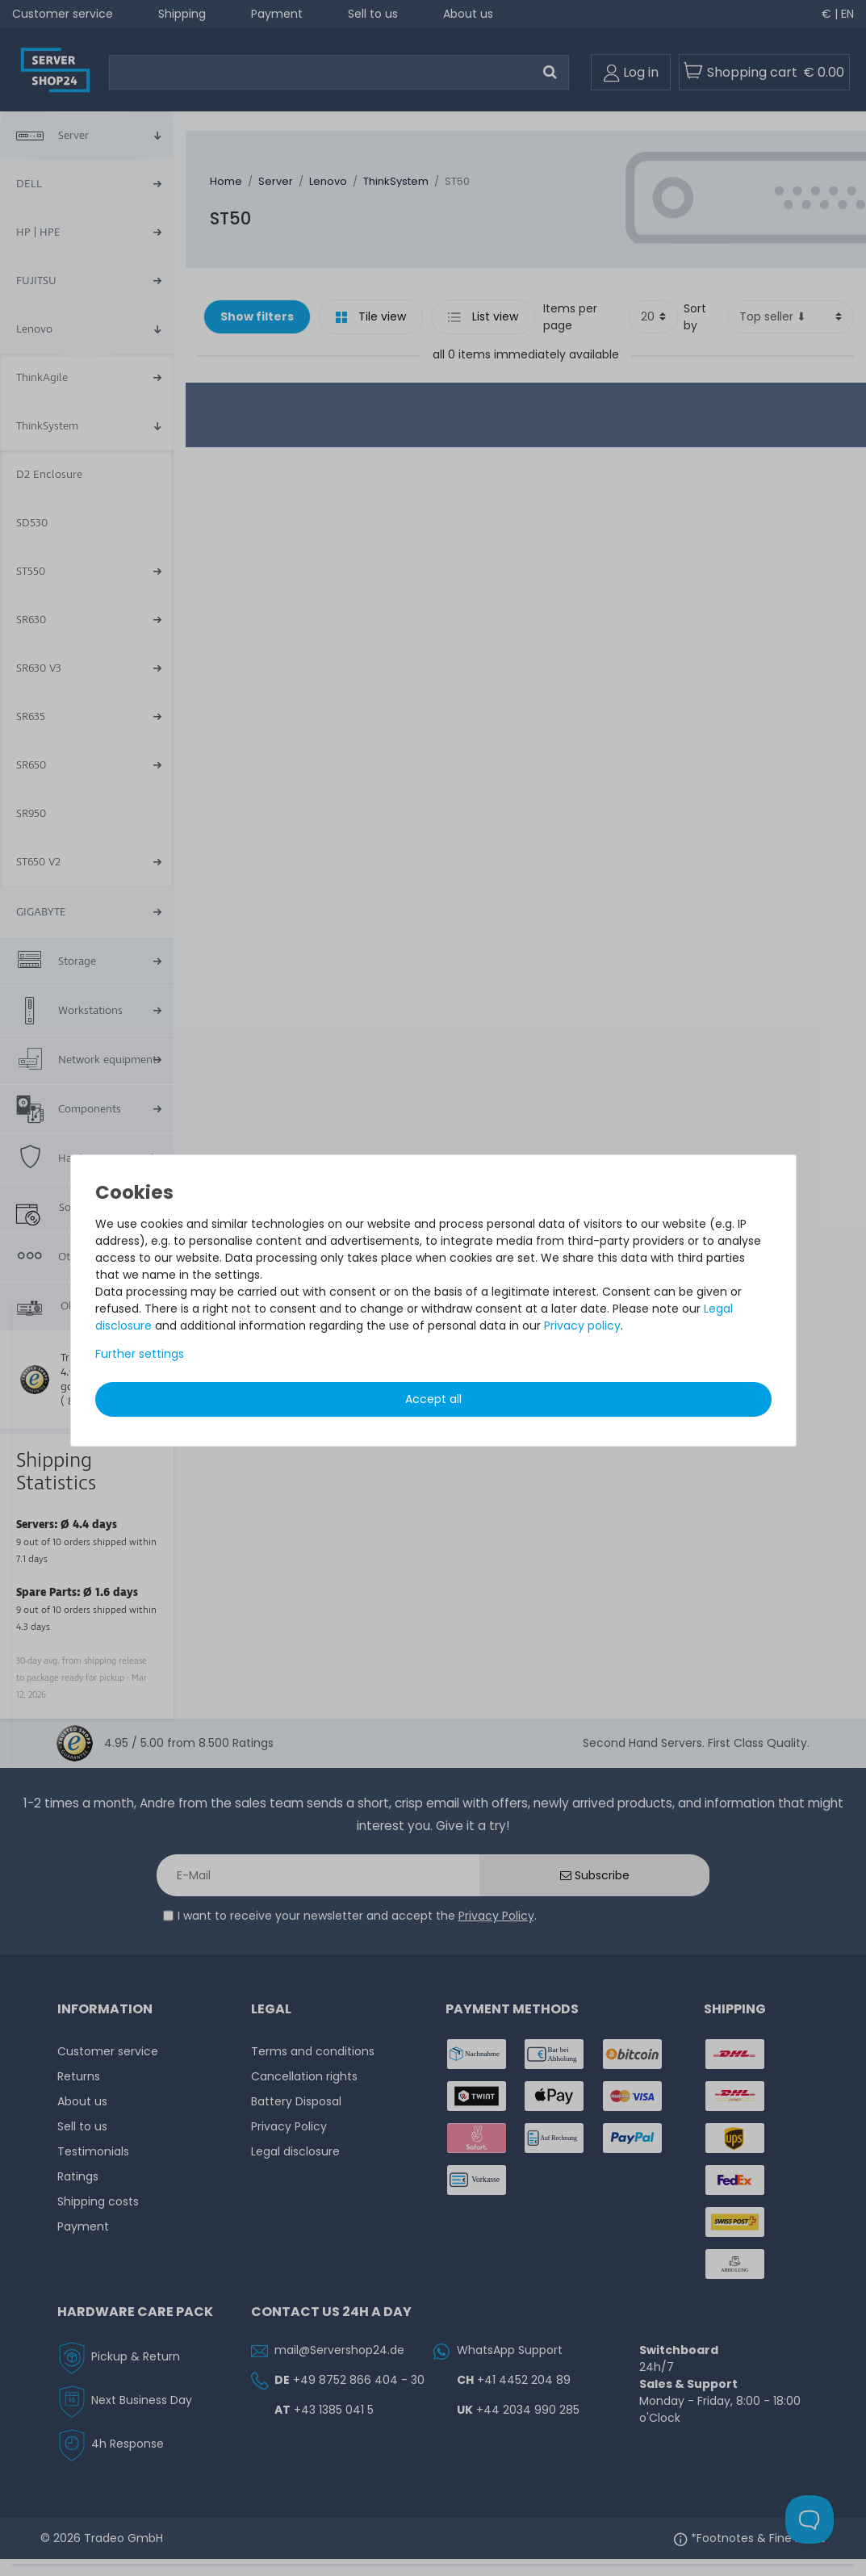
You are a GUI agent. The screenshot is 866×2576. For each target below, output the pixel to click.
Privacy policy (582, 1325)
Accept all (433, 1399)
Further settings (139, 1354)
